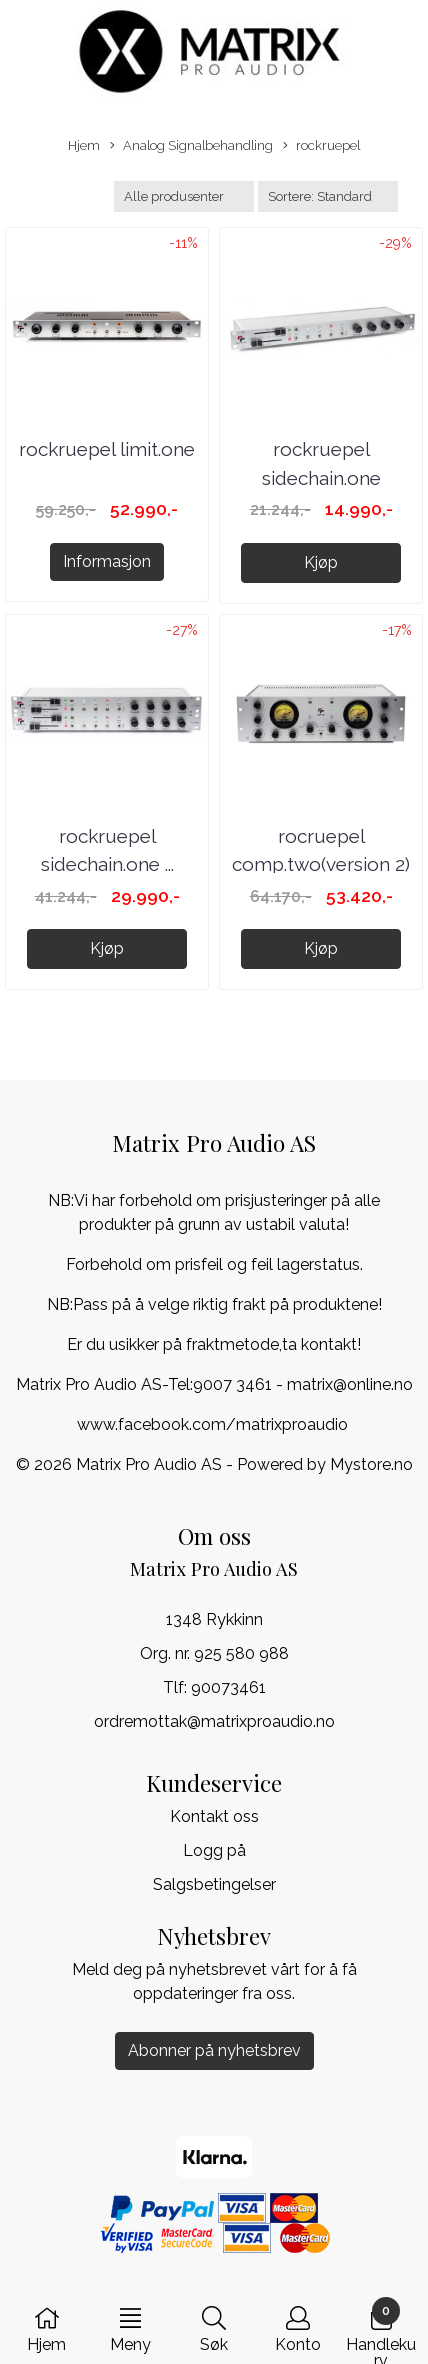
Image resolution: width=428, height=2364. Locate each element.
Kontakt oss (214, 1816)
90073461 (228, 1687)
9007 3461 (232, 1384)
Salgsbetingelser (214, 1884)
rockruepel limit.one (107, 449)
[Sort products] (328, 196)
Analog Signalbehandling (191, 146)
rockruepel (321, 146)
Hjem (84, 145)
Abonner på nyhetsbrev (214, 2050)
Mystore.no (371, 1464)
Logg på (214, 1850)
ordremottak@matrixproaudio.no (214, 1721)
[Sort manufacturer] (184, 196)
